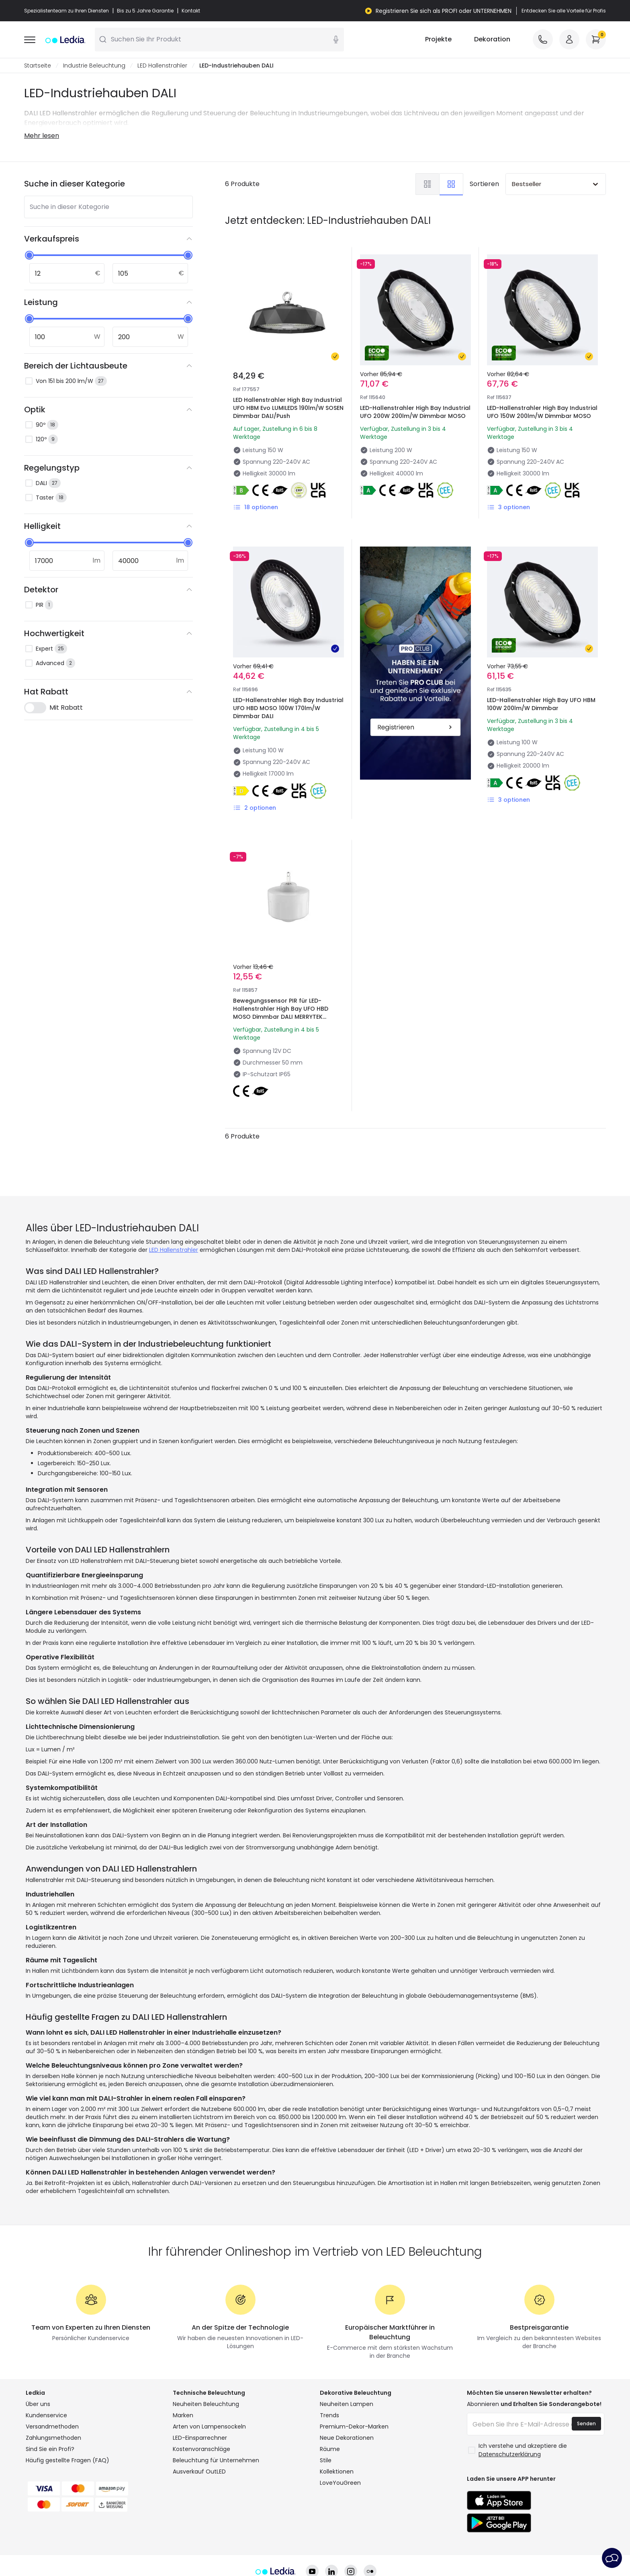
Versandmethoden (52, 2402)
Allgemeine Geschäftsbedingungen (163, 2546)
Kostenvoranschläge (201, 2424)
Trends (329, 2390)
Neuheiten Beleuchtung (206, 2379)
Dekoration (492, 39)
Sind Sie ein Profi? (50, 2424)
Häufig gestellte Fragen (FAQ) (67, 2435)
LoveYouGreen (340, 2458)
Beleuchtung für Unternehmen (216, 2435)
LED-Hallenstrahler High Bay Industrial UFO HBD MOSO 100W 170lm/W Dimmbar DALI (288, 708)
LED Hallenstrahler (162, 66)
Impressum (501, 2546)
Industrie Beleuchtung (94, 66)
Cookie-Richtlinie (323, 2546)
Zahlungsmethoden (53, 2413)
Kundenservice (46, 2390)
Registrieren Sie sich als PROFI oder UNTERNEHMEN (443, 11)
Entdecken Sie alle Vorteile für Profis (564, 11)
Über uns (38, 2379)
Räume (330, 2424)
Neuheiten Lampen (346, 2379)
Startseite (37, 66)
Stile (325, 2435)
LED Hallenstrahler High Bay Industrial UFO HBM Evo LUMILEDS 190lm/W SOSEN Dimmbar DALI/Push (288, 408)
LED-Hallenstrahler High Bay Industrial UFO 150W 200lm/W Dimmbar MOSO (542, 412)
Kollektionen (337, 2447)
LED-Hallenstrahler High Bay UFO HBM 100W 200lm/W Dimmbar (538, 667)
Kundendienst (452, 2546)
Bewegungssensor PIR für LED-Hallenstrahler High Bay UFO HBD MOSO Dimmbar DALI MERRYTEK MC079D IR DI (284, 977)
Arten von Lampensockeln (209, 2402)
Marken (183, 2390)
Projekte (438, 39)
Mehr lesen (41, 136)
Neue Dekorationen (347, 2413)
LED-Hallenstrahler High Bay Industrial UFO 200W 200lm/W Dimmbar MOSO (415, 412)
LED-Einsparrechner (200, 2413)
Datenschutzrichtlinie (256, 2546)
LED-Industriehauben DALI (236, 66)
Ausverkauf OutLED (199, 2447)
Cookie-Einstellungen (390, 2546)
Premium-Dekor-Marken (354, 2402)
